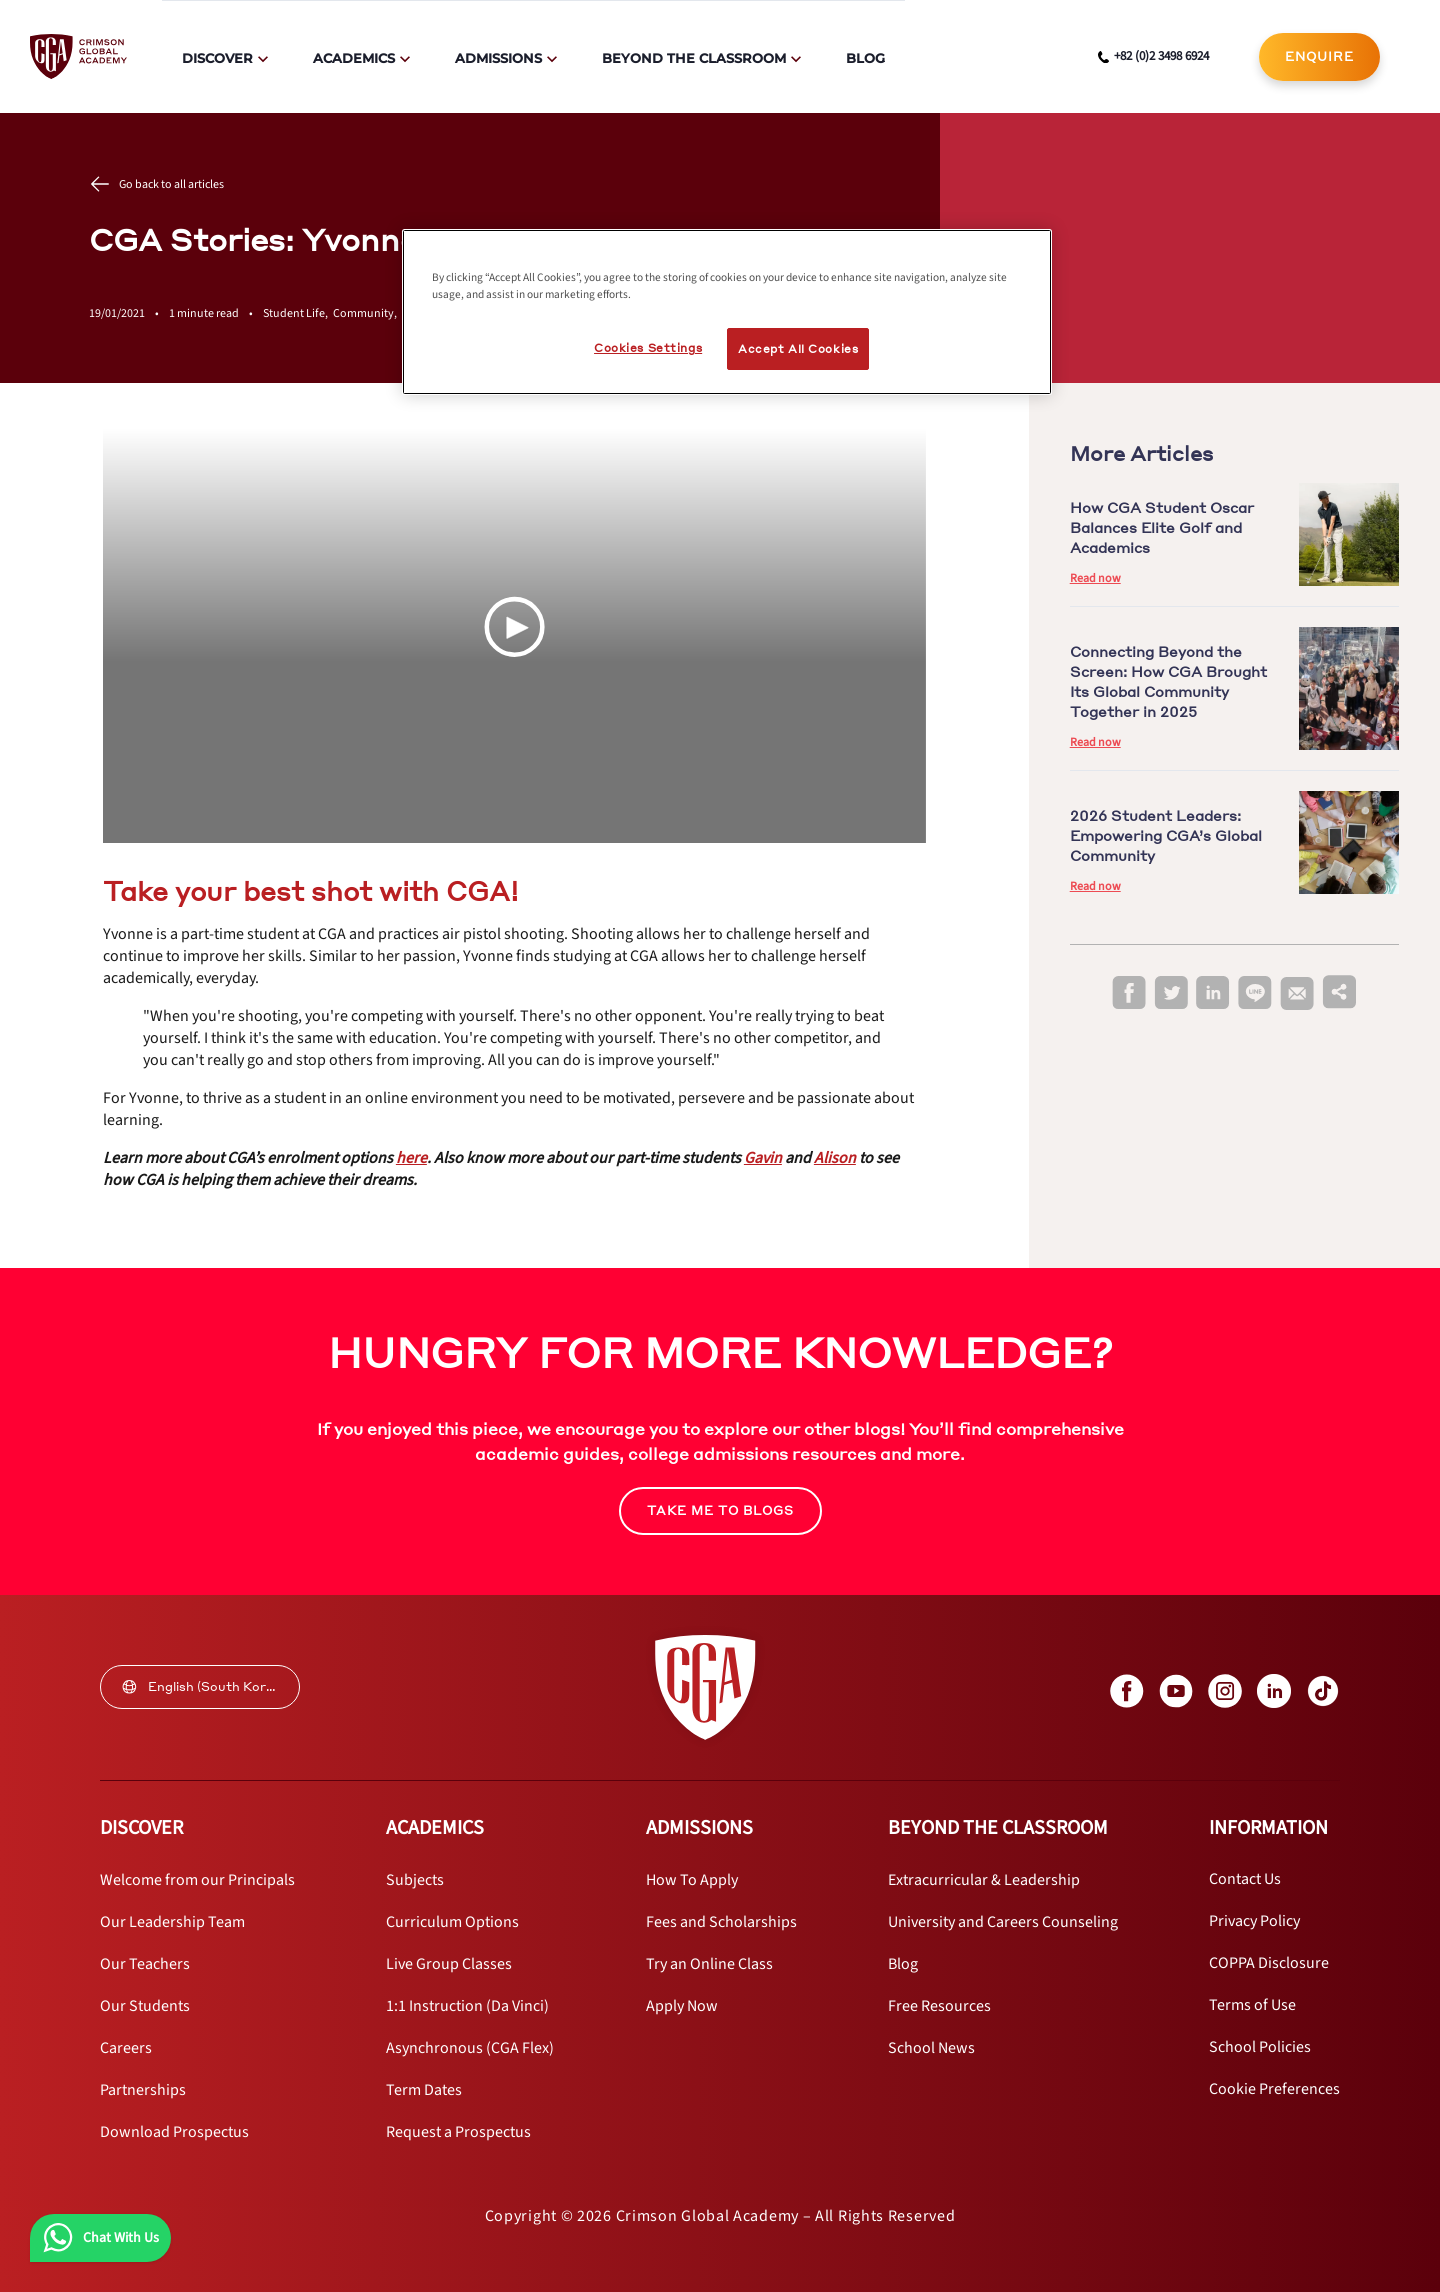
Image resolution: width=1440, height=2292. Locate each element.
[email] (1297, 994)
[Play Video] (514, 627)
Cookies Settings (648, 347)
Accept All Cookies (798, 348)
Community (367, 313)
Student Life (298, 313)
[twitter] (1171, 993)
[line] (1255, 993)
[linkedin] (1213, 993)
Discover (217, 58)
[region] (727, 312)
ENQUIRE (1319, 56)
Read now (1095, 578)
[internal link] (1319, 57)
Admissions (498, 58)
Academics (354, 58)
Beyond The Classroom (694, 58)
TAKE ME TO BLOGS (720, 1510)
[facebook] (1129, 993)
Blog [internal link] (865, 58)
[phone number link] (1153, 57)
